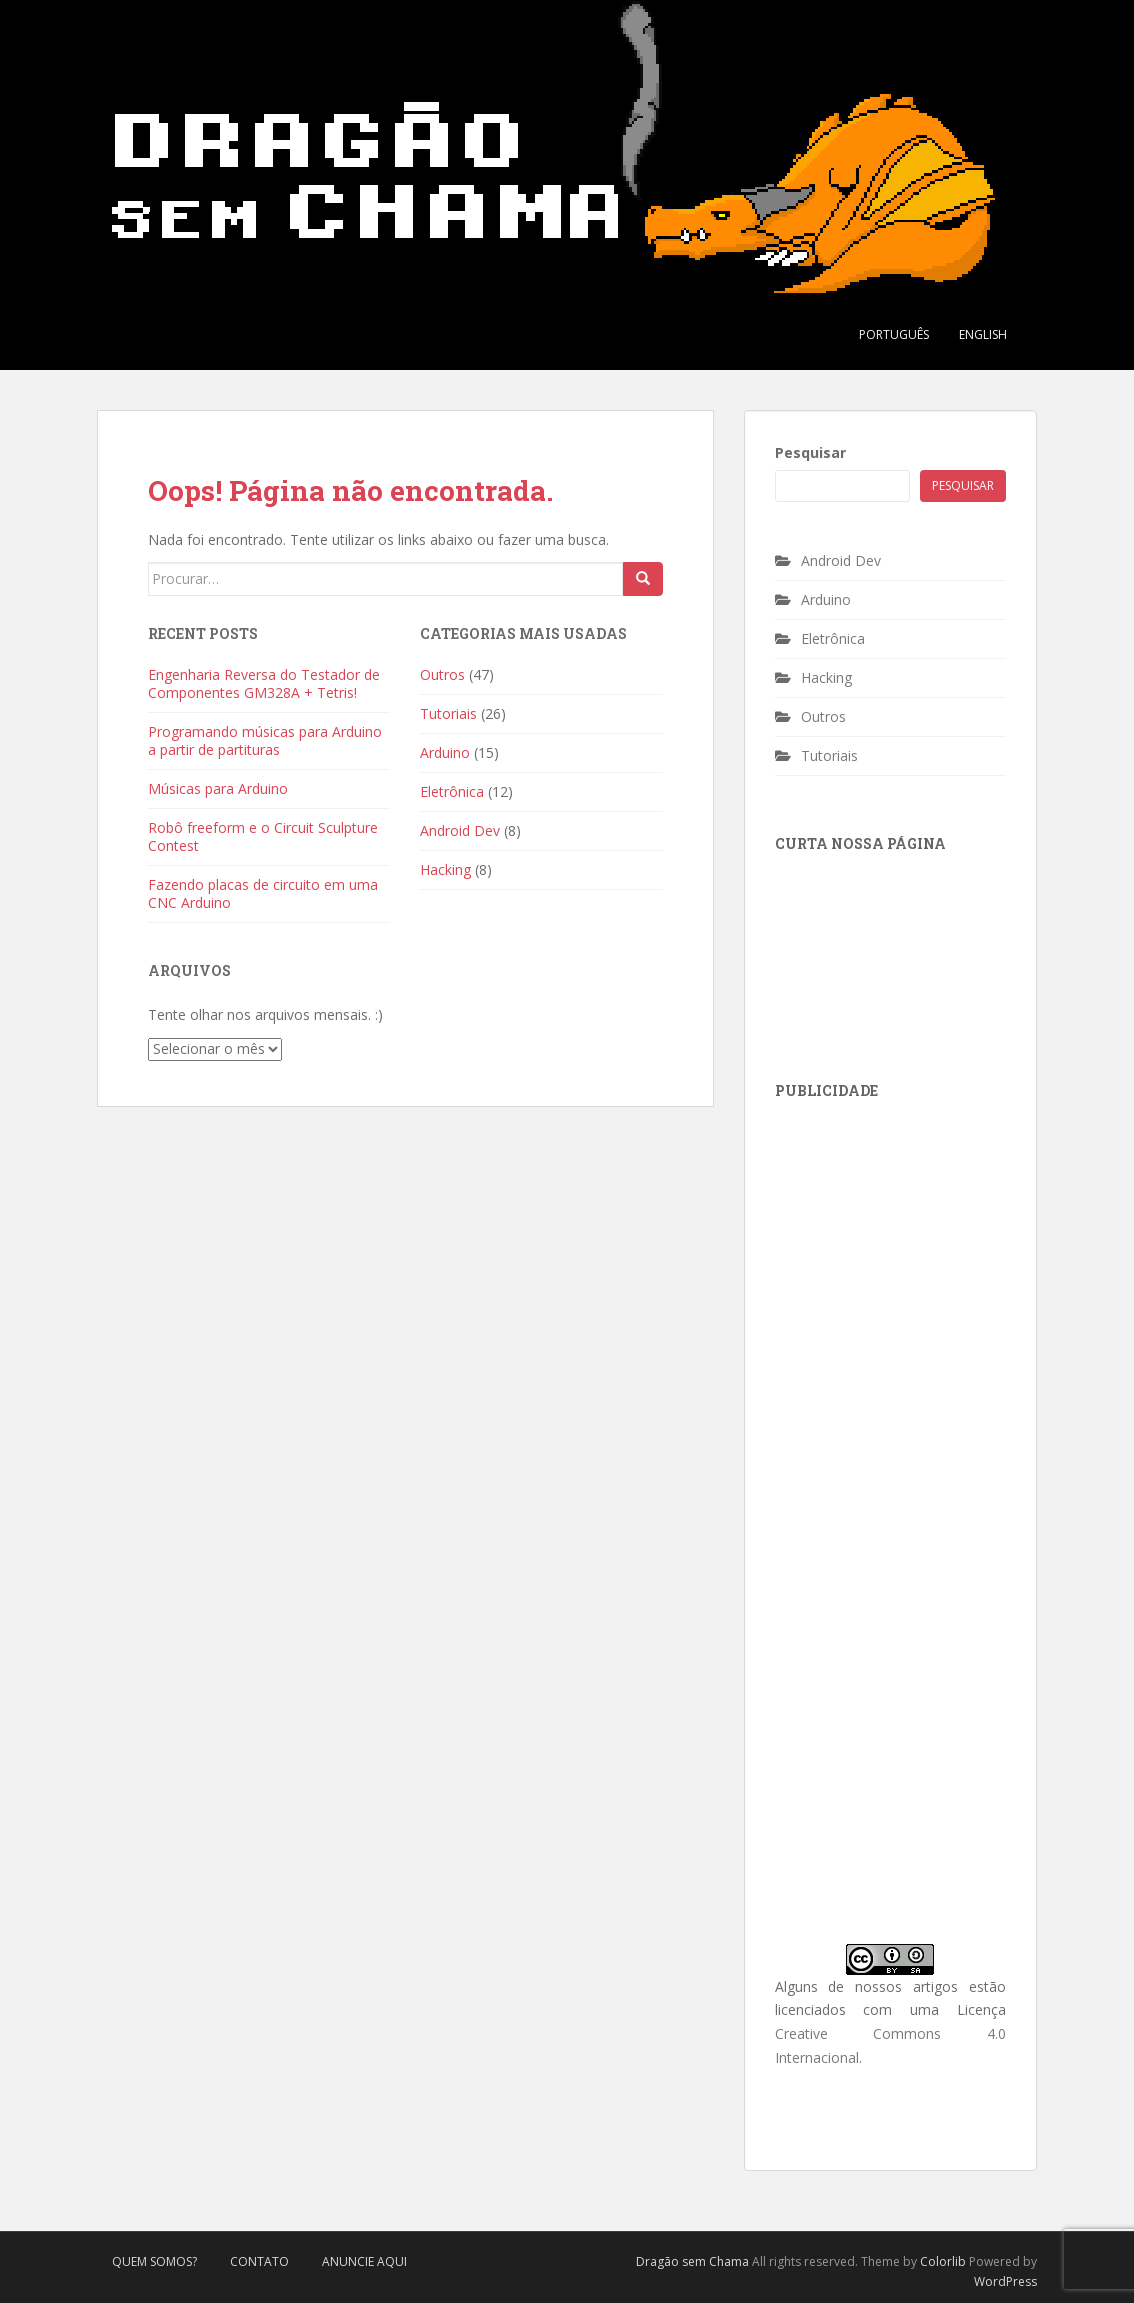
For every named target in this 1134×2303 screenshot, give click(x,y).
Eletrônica (452, 791)
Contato (259, 2261)
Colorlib (943, 2261)
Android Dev (460, 830)
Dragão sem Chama (692, 2261)
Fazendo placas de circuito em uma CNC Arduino (263, 893)
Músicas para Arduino (218, 788)
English (983, 334)
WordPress (1005, 2281)
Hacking (445, 869)
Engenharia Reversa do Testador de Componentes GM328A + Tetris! (264, 683)
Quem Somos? (154, 2261)
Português (894, 334)
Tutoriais (448, 713)
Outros (442, 674)
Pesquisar (810, 452)
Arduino (445, 752)
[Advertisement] (925, 1248)
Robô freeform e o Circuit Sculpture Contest (263, 836)
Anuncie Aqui (364, 2261)
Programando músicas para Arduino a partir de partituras (265, 740)
